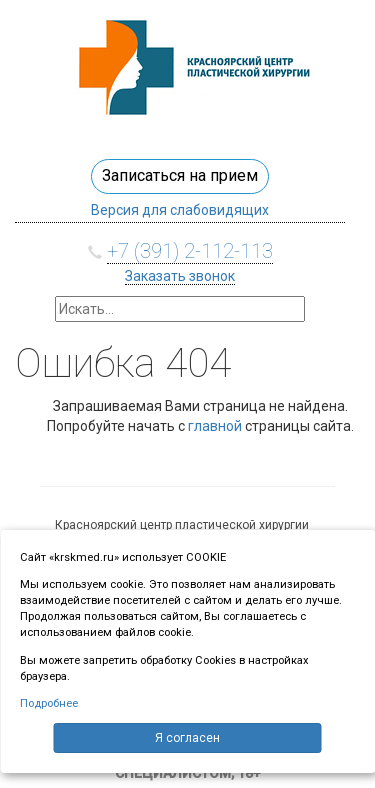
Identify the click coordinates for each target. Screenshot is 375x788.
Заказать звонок (180, 276)
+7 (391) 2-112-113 (190, 251)
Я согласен (187, 738)
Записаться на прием (180, 175)
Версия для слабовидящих (180, 210)
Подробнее (49, 703)
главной (215, 426)
